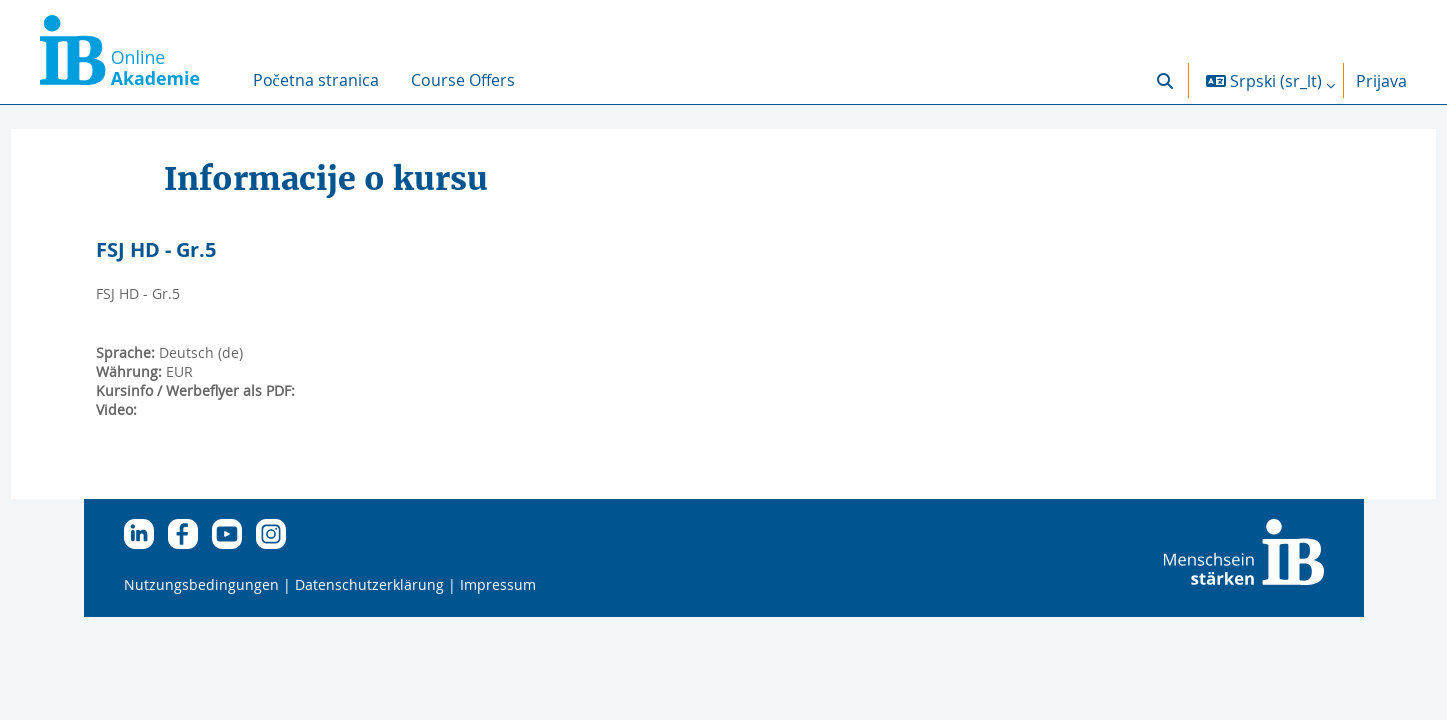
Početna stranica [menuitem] (316, 80)
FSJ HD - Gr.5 (193, 249)
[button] (1165, 80)
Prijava (1381, 81)
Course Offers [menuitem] (463, 80)
